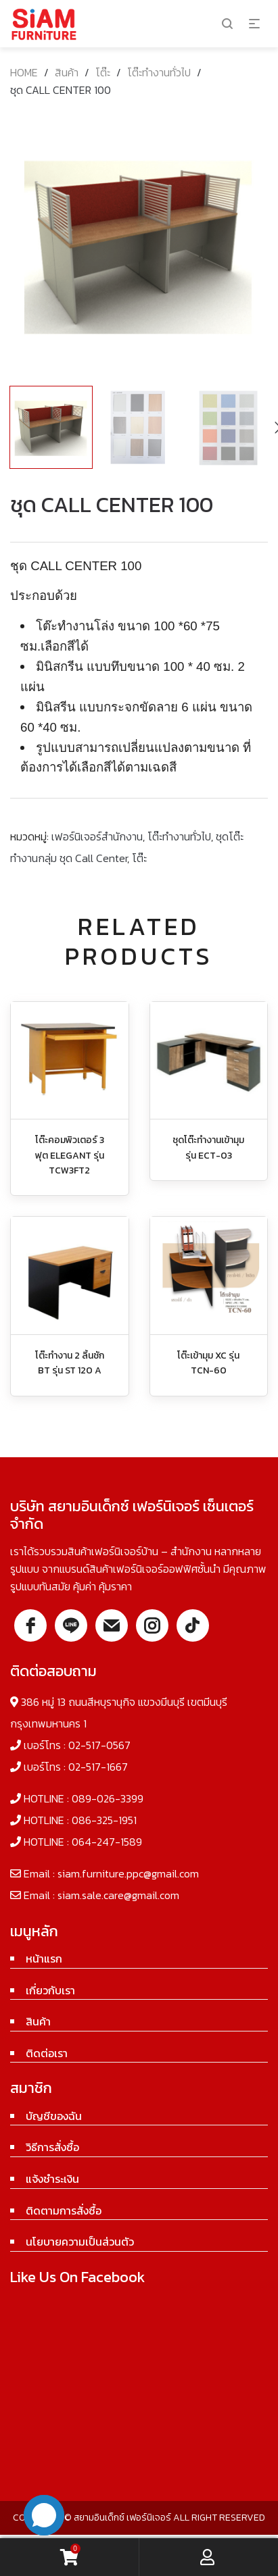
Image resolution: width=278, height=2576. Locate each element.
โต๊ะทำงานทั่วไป (159, 72)
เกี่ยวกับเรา (50, 1990)
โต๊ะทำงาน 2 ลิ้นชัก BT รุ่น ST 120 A (69, 1363)
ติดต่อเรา (47, 2053)
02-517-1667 (98, 1767)
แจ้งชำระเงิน (52, 2179)
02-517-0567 (99, 1745)
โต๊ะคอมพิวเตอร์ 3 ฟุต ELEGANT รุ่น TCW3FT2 (69, 1155)
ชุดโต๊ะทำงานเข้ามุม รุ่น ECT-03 (208, 1147)
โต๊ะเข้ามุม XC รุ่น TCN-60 (208, 1363)
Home (24, 72)
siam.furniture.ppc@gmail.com (128, 1873)
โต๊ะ (102, 72)
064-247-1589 (107, 1842)
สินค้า (66, 72)
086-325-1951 (104, 1820)
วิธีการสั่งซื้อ (52, 2147)
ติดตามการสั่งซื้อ (63, 2210)
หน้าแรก (44, 1958)
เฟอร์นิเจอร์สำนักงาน (97, 836)
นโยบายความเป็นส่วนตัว (80, 2241)
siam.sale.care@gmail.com (118, 1895)
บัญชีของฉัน (54, 2116)
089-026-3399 (107, 1798)
